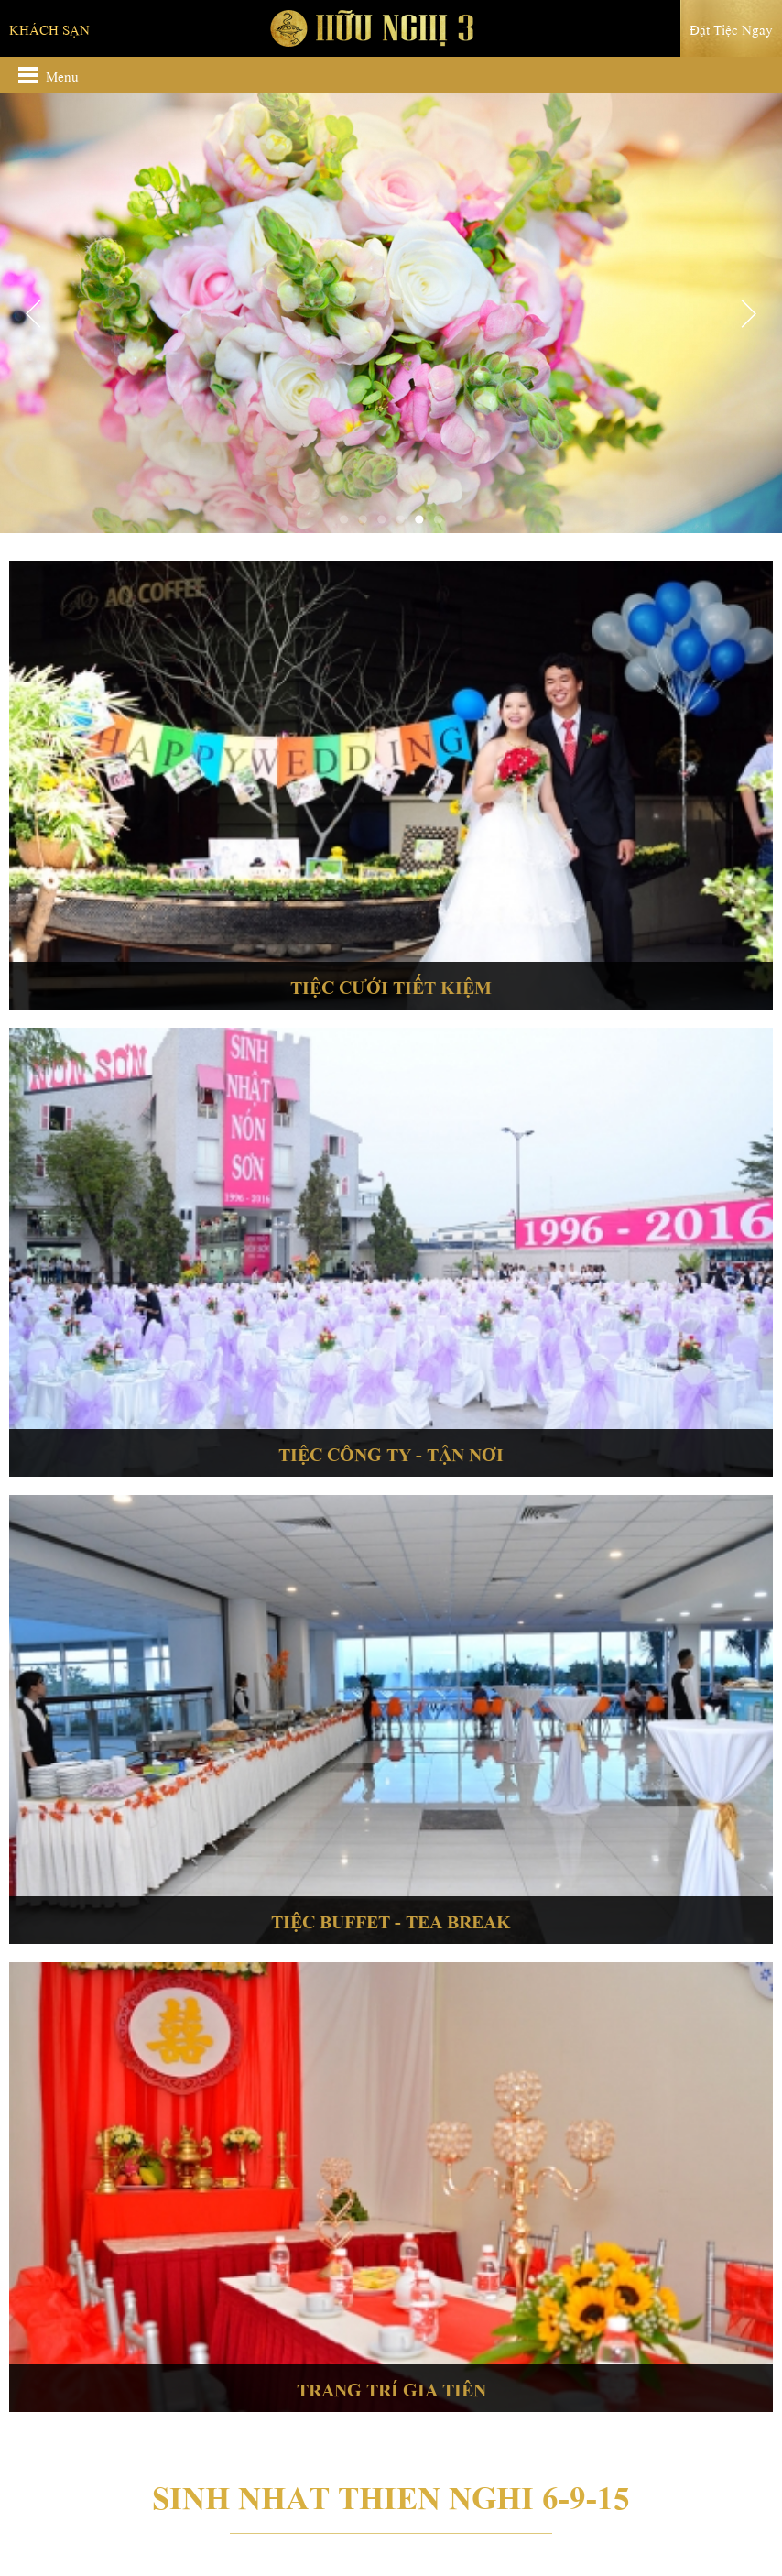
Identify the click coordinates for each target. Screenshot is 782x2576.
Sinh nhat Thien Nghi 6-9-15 (391, 2494)
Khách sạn (49, 28)
